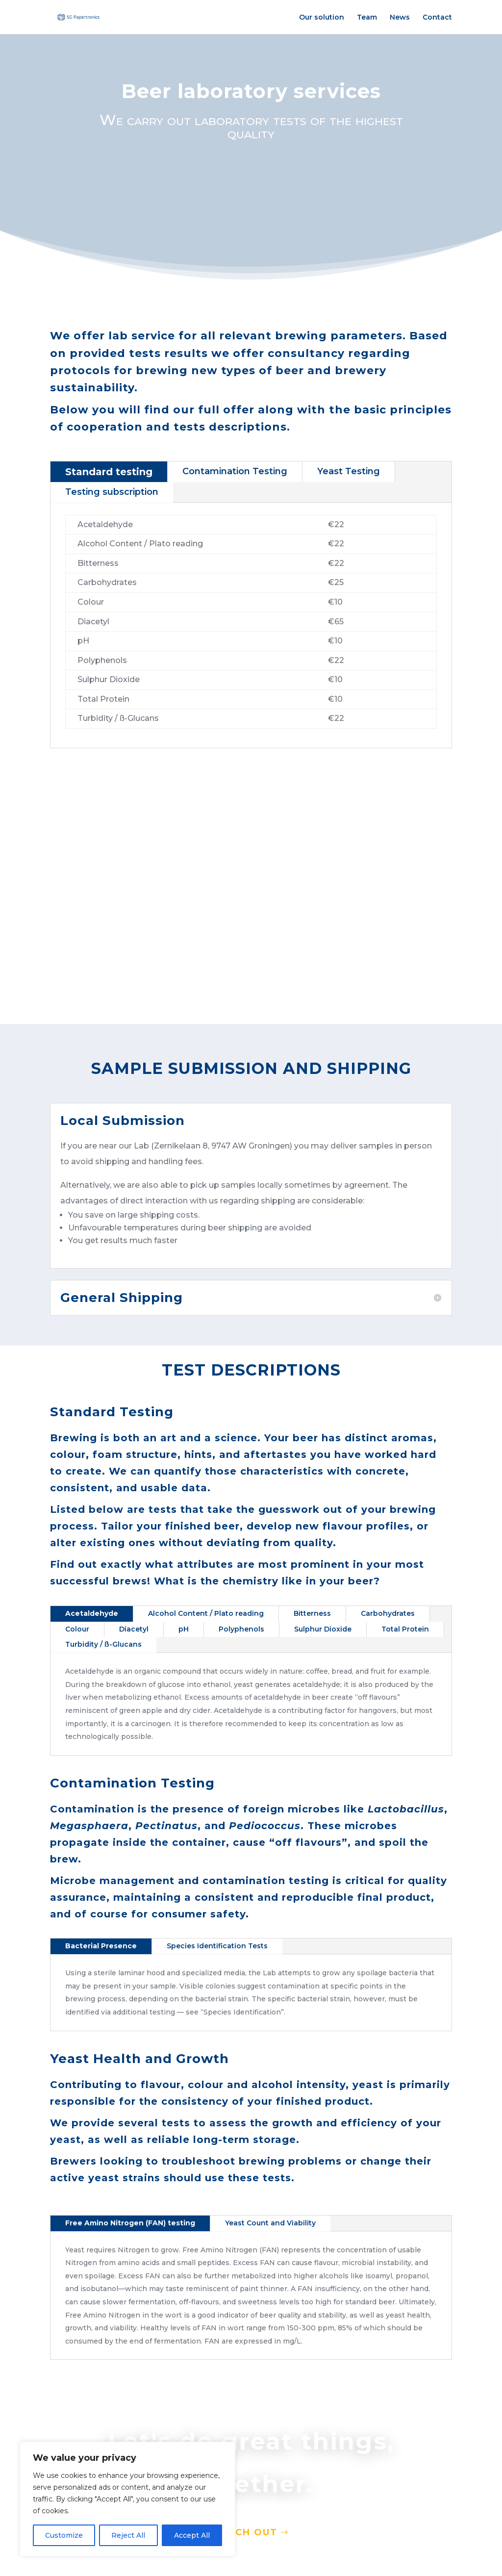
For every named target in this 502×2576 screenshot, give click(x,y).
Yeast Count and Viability (270, 2223)
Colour (77, 1629)
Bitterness (312, 1613)
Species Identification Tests (217, 1945)
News (400, 18)
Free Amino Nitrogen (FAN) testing (130, 2223)
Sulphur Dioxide (322, 1629)
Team (367, 18)
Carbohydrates (388, 1613)
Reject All (128, 2535)
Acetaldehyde (91, 1613)
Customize (64, 2535)
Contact (437, 18)
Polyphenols (241, 1629)
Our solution (321, 18)
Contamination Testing (234, 471)
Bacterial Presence (101, 1945)
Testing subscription (111, 491)
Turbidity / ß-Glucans (103, 1644)
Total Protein (405, 1629)
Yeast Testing (348, 471)
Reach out (247, 2532)
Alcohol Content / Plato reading (206, 1613)
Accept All (192, 2535)
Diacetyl (134, 1629)
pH (183, 1629)
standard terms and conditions (123, 855)
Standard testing (108, 472)
